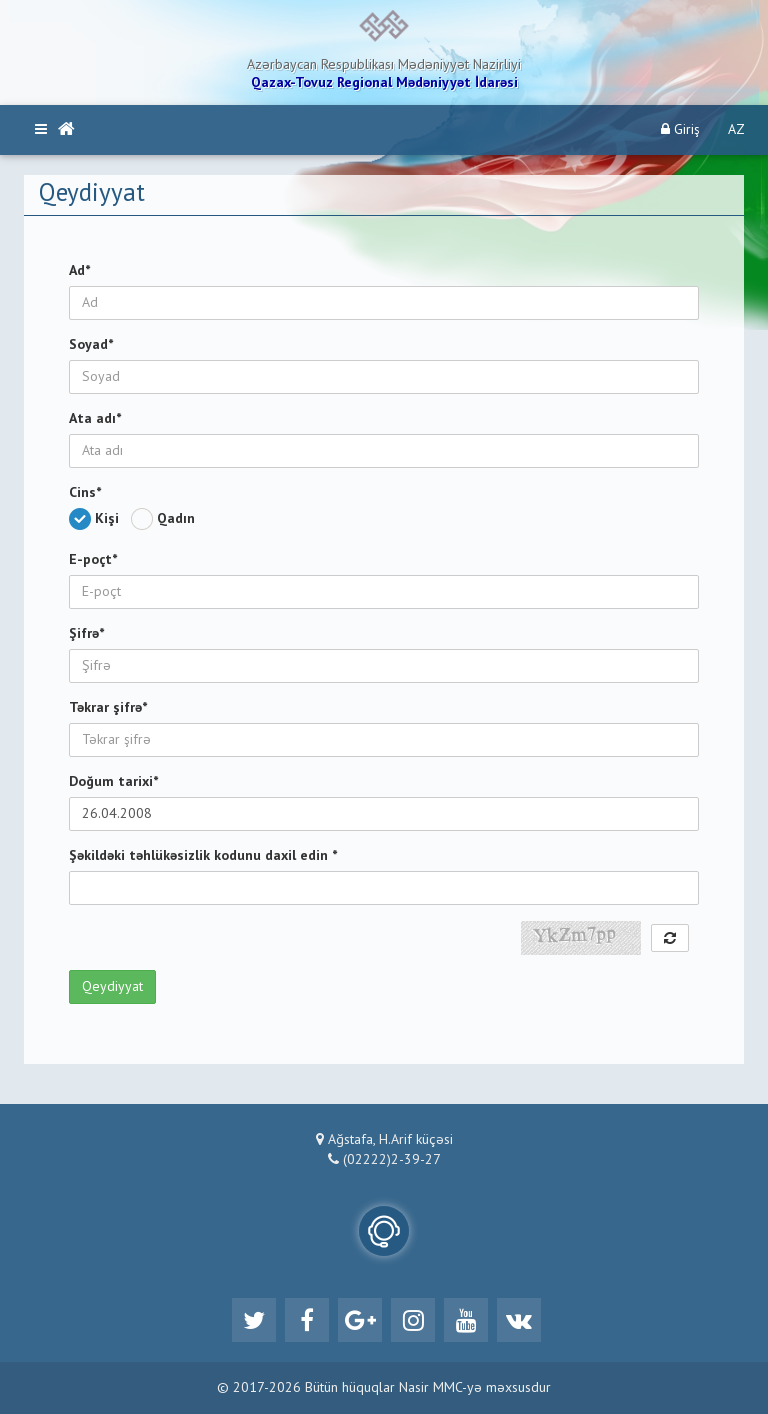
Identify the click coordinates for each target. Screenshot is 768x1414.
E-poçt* (93, 560)
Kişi (98, 519)
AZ (736, 130)
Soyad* (91, 345)
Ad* (79, 271)
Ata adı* (95, 419)
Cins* (85, 493)
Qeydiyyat (112, 987)
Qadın (167, 519)
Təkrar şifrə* (108, 708)
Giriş (680, 129)
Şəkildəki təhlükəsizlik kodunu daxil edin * (203, 856)
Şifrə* (86, 634)
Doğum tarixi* (113, 782)
